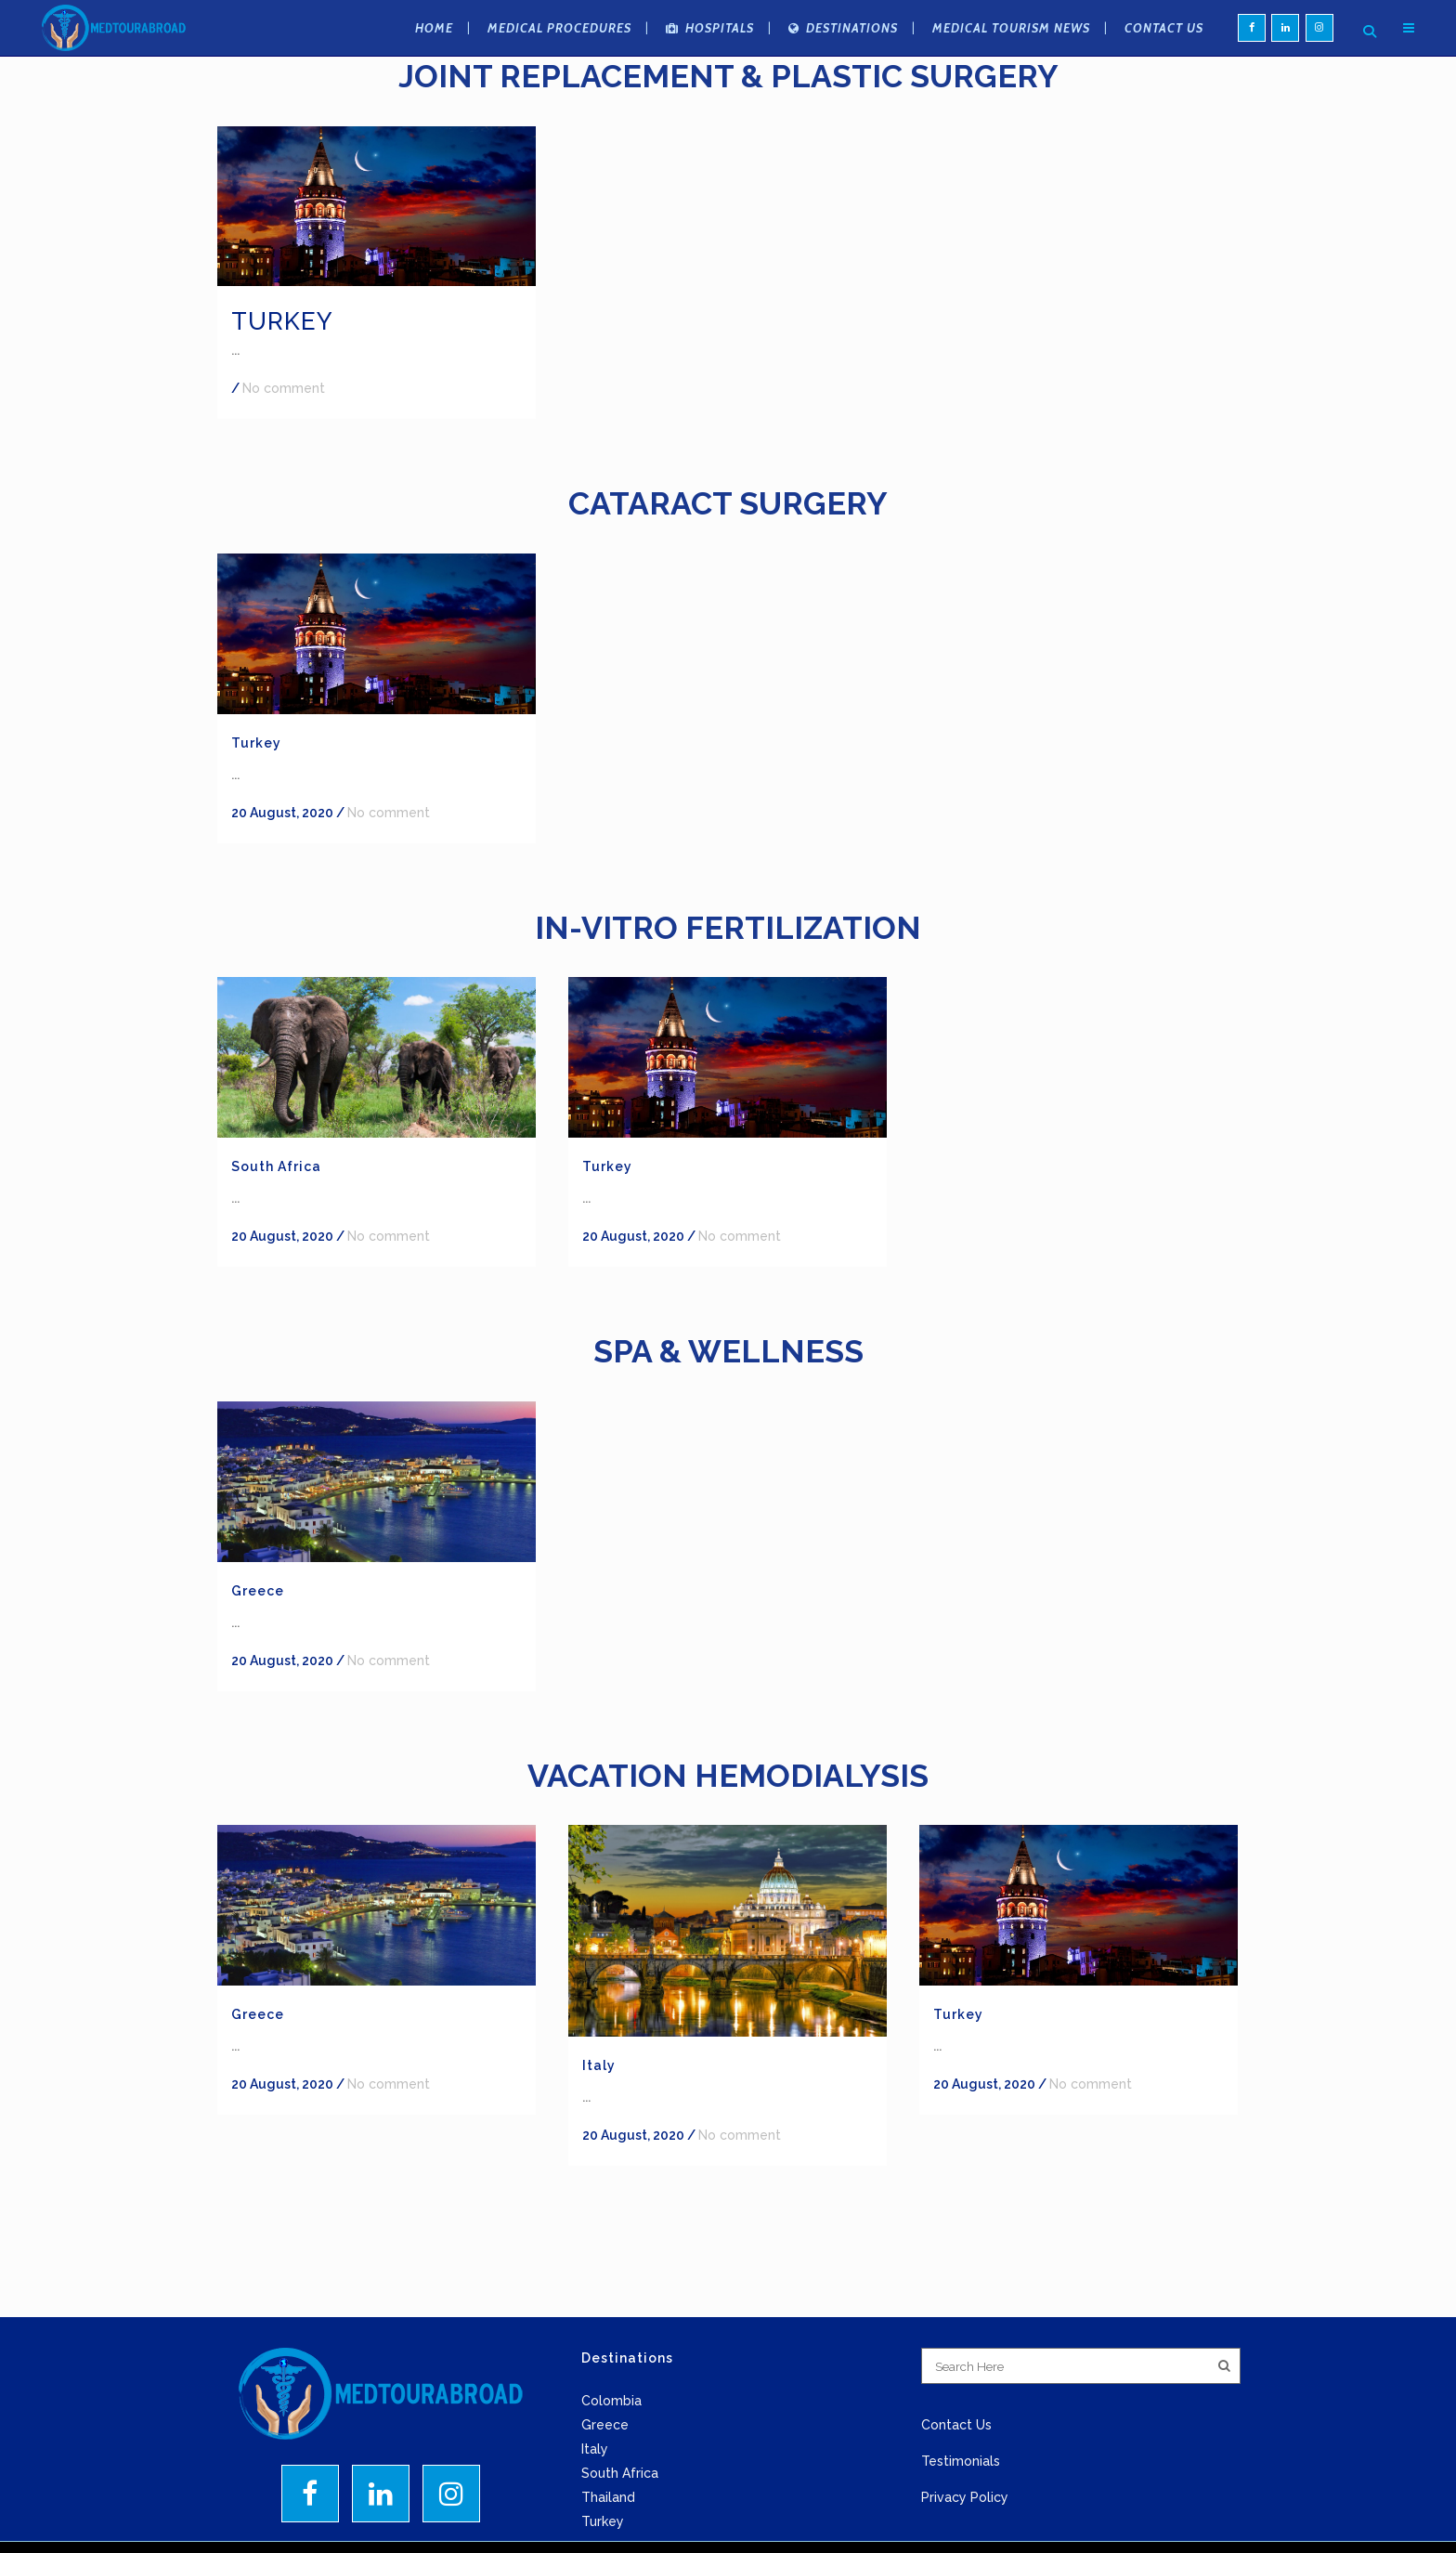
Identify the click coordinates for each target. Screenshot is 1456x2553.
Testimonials (960, 2461)
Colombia (611, 2400)
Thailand (608, 2497)
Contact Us (956, 2424)
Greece (257, 1590)
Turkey (282, 321)
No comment (283, 388)
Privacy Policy (964, 2497)
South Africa (276, 1166)
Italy (599, 2065)
